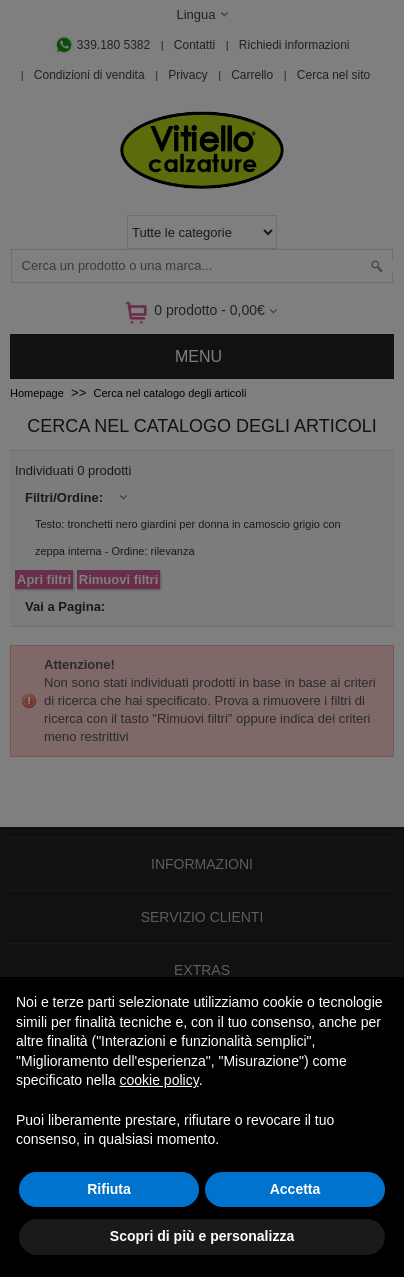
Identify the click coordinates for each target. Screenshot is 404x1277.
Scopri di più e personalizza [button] (202, 1236)
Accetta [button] (295, 1189)
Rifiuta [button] (109, 1189)
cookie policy (159, 1080)
